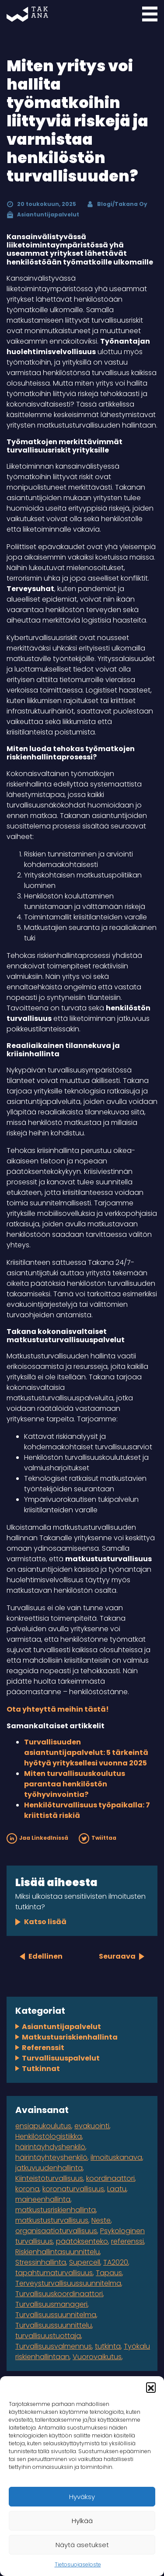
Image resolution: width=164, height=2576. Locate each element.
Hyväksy (82, 2496)
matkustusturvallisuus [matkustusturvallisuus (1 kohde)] (51, 2220)
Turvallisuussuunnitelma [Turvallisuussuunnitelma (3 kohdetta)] (55, 2315)
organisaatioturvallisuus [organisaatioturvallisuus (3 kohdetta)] (56, 2231)
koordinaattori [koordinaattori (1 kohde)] (110, 2178)
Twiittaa (97, 1837)
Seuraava (117, 1956)
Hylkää (82, 2520)
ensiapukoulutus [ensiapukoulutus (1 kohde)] (43, 2126)
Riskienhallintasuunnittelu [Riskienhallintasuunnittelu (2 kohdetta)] (57, 2252)
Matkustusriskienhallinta (70, 2037)
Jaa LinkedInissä (37, 1837)
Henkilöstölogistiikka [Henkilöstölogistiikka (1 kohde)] (48, 2136)
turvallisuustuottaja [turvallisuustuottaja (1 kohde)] (48, 2336)
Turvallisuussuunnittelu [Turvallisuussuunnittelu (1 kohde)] (53, 2325)
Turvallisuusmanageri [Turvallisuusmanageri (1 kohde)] (51, 2304)
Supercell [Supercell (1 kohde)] (84, 2262)
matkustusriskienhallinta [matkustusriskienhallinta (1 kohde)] (55, 2210)
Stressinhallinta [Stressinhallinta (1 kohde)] (40, 2262)
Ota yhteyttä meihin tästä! (58, 1709)
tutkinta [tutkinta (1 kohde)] (108, 2346)
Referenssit (43, 2048)
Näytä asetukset (82, 2544)
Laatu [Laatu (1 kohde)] (116, 2189)
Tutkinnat (41, 2069)
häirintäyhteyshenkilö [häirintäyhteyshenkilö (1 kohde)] (51, 2157)
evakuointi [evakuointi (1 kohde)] (91, 2126)
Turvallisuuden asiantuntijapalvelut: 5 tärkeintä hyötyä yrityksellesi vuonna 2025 (86, 1752)
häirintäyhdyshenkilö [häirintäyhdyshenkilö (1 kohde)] (50, 2147)
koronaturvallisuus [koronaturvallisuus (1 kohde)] (73, 2189)
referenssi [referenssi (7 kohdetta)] (127, 2241)
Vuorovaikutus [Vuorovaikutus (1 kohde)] (97, 2357)
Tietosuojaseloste (78, 2564)
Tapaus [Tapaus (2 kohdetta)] (109, 2273)
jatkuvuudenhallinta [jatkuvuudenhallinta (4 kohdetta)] (49, 2168)
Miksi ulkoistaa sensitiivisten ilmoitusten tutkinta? (80, 1901)
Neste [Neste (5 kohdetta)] (101, 2220)
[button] (151, 2387)
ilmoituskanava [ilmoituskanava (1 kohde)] (116, 2157)
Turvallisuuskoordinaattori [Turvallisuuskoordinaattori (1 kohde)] (59, 2294)
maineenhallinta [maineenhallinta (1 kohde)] (42, 2199)
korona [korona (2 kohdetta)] (27, 2189)
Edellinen (45, 1956)
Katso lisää (45, 1922)
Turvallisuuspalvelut (61, 2058)
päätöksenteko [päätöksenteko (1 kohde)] (82, 2241)
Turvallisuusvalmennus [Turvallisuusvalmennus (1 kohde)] (53, 2346)
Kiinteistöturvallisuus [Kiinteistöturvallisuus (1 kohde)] (49, 2178)
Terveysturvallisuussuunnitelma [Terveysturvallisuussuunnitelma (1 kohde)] (68, 2283)
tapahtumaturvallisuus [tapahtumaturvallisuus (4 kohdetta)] (54, 2273)
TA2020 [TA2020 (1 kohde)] (115, 2262)
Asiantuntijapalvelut (48, 214)
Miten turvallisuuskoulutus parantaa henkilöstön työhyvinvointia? (74, 1784)
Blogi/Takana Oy (122, 204)
